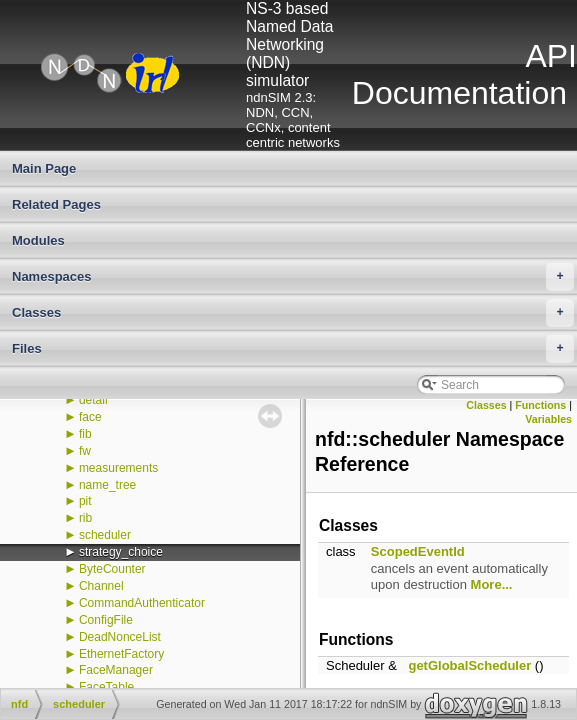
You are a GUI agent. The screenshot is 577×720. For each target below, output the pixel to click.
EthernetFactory (121, 654)
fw (85, 451)
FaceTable (106, 687)
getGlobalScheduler (469, 665)
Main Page (44, 168)
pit (85, 501)
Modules (38, 240)
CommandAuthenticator (142, 603)
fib (85, 434)
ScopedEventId (418, 551)
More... (492, 584)
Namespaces (293, 277)
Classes (293, 313)
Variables (548, 419)
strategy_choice (121, 552)
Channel (101, 586)
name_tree (107, 485)
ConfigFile (106, 620)
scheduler (105, 535)
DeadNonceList (120, 637)
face (90, 417)
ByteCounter (112, 569)
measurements (118, 468)
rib (85, 518)
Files (293, 349)
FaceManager (116, 670)
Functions (540, 405)
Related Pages (56, 204)
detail (93, 400)
